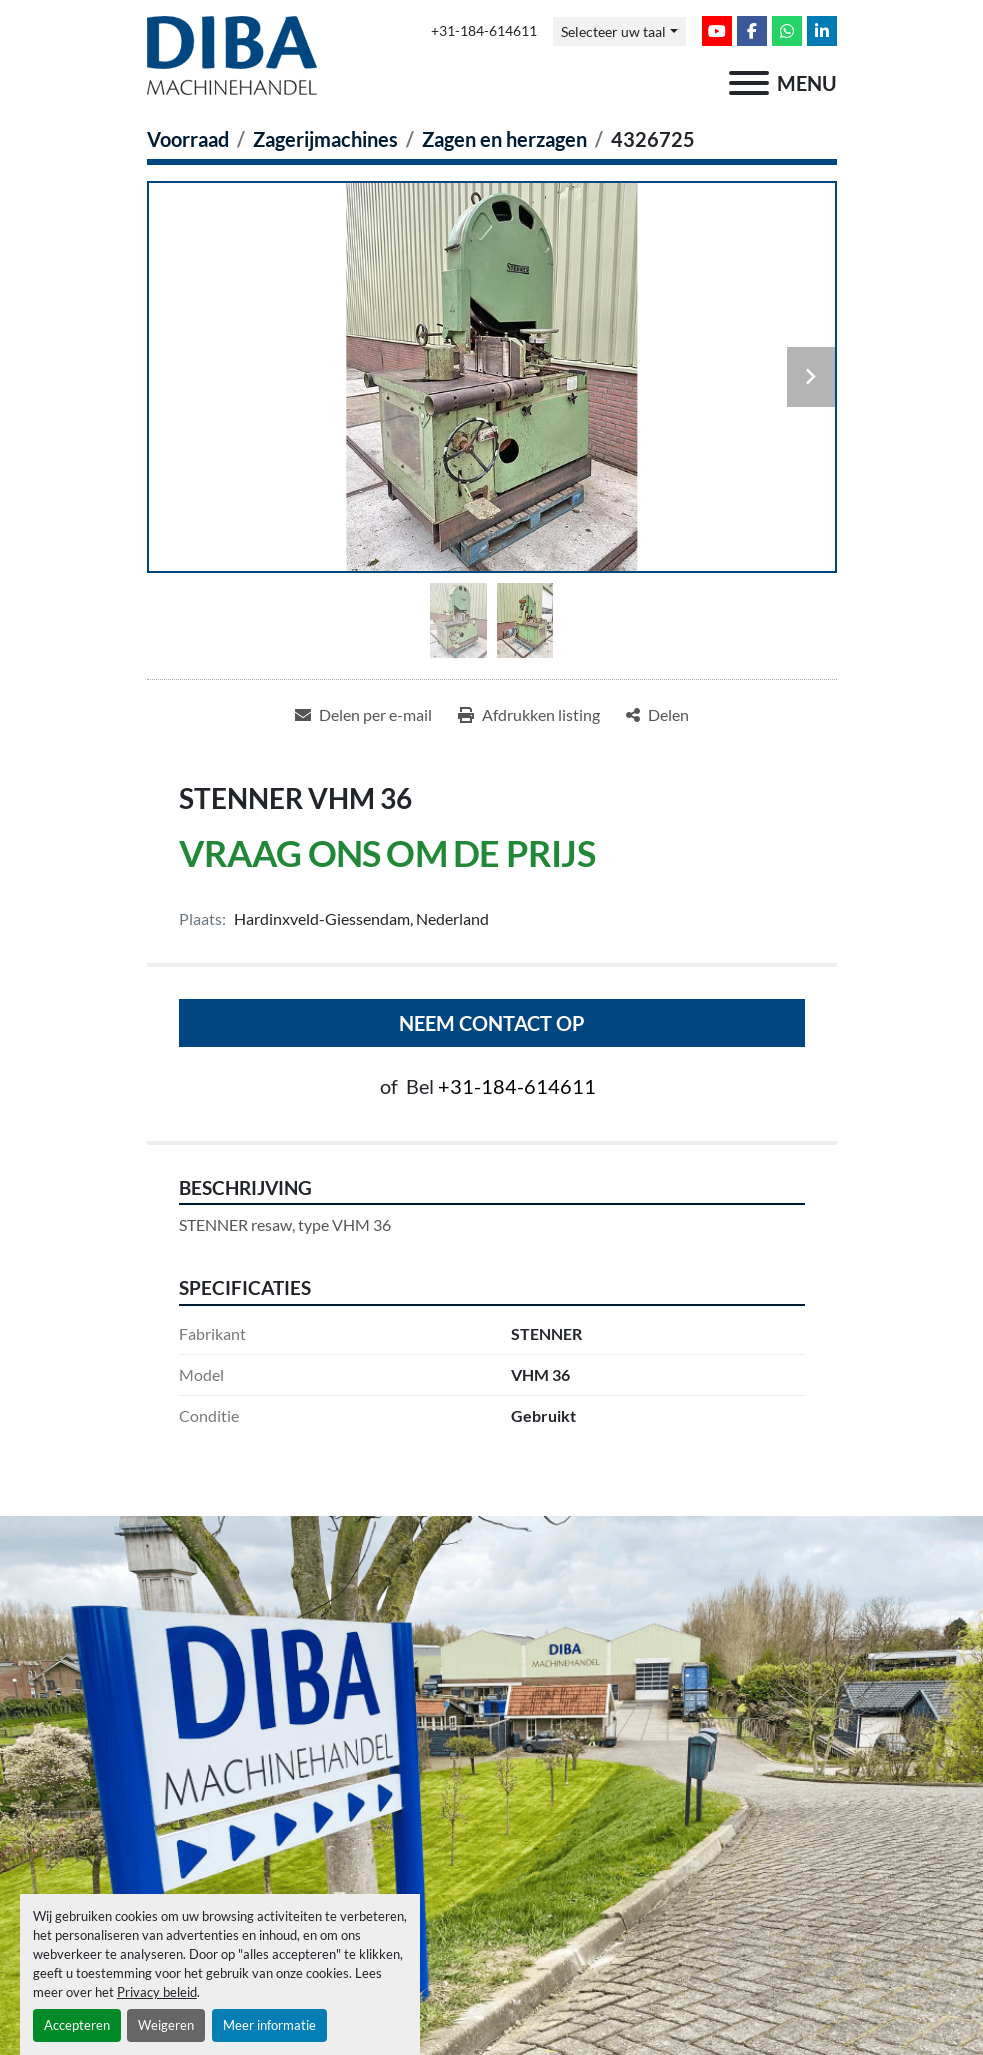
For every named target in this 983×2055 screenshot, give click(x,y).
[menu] (749, 83)
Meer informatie (269, 2025)
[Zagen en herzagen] (504, 139)
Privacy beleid (157, 1992)
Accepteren (77, 2025)
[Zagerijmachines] (325, 139)
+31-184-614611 (484, 31)
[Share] (657, 715)
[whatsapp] (787, 31)
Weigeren (166, 2025)
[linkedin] (822, 31)
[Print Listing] (529, 715)
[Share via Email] (363, 715)
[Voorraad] (188, 139)
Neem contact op (492, 1023)
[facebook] (752, 31)
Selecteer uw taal (613, 31)
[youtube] (717, 31)
